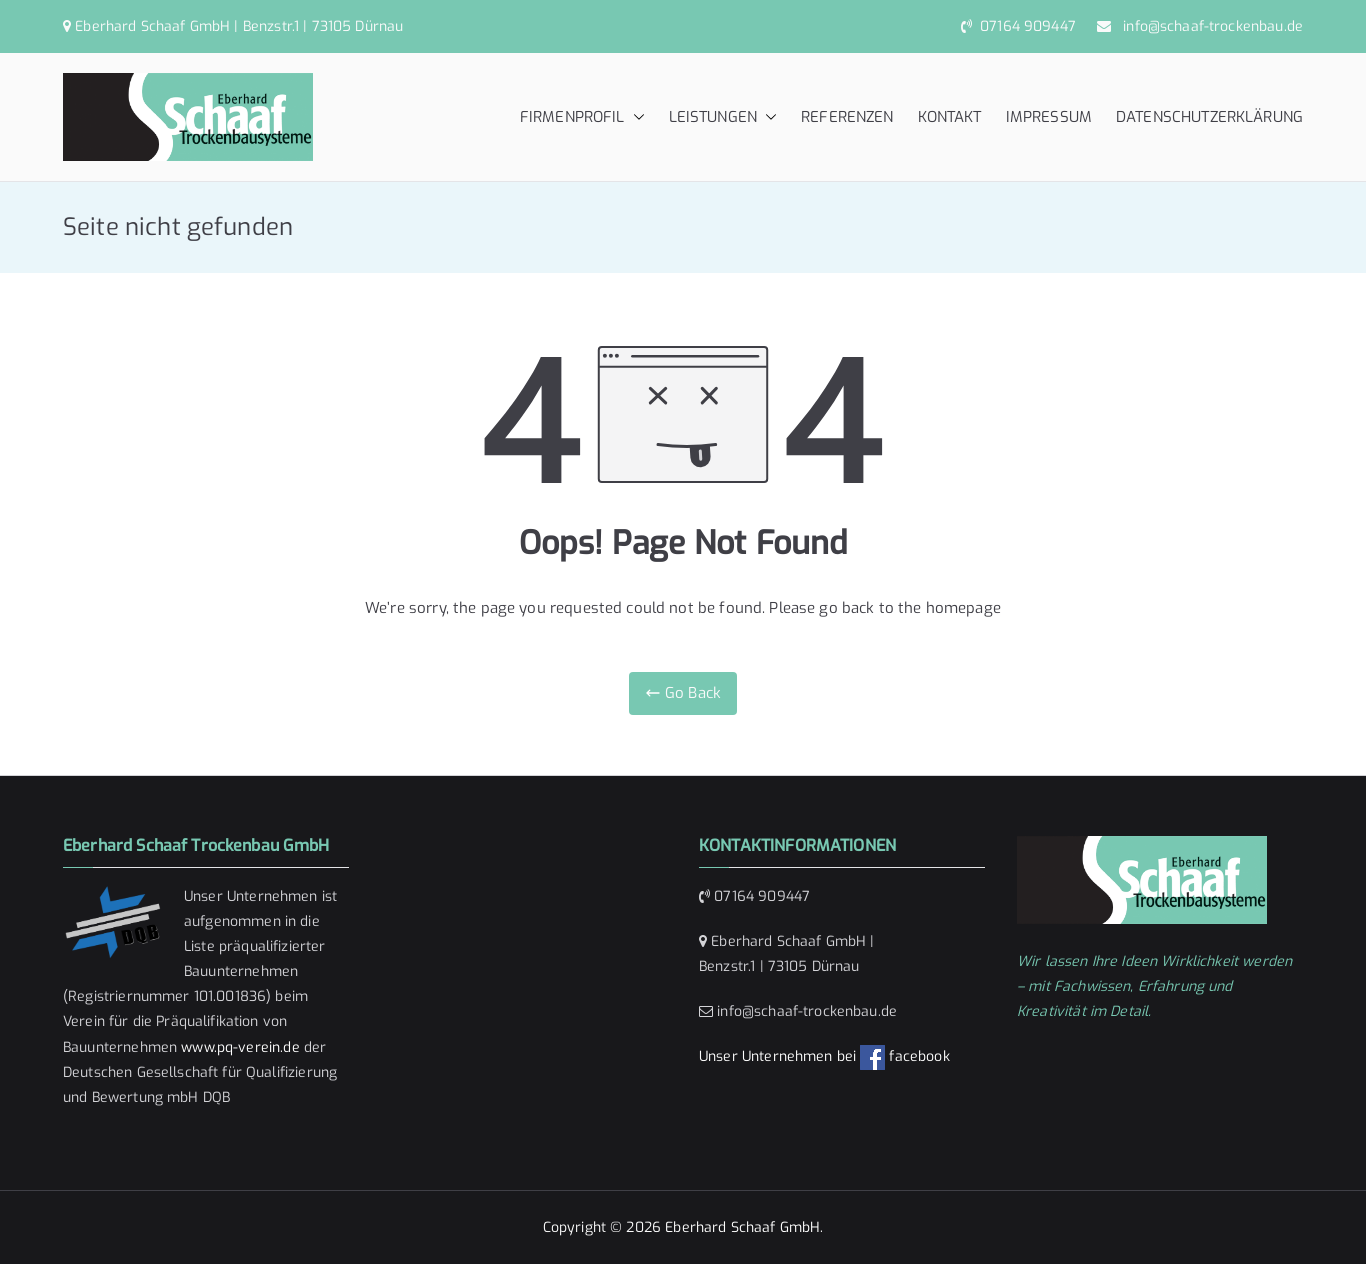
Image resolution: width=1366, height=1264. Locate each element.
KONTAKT (950, 117)
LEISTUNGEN (723, 117)
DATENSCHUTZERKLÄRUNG (1209, 117)
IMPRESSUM (1049, 117)
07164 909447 (1026, 26)
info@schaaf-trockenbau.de (1209, 26)
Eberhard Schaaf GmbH (742, 1227)
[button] (635, 117)
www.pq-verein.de (240, 1047)
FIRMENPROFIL (582, 117)
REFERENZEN (847, 117)
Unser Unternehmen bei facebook (824, 1056)
